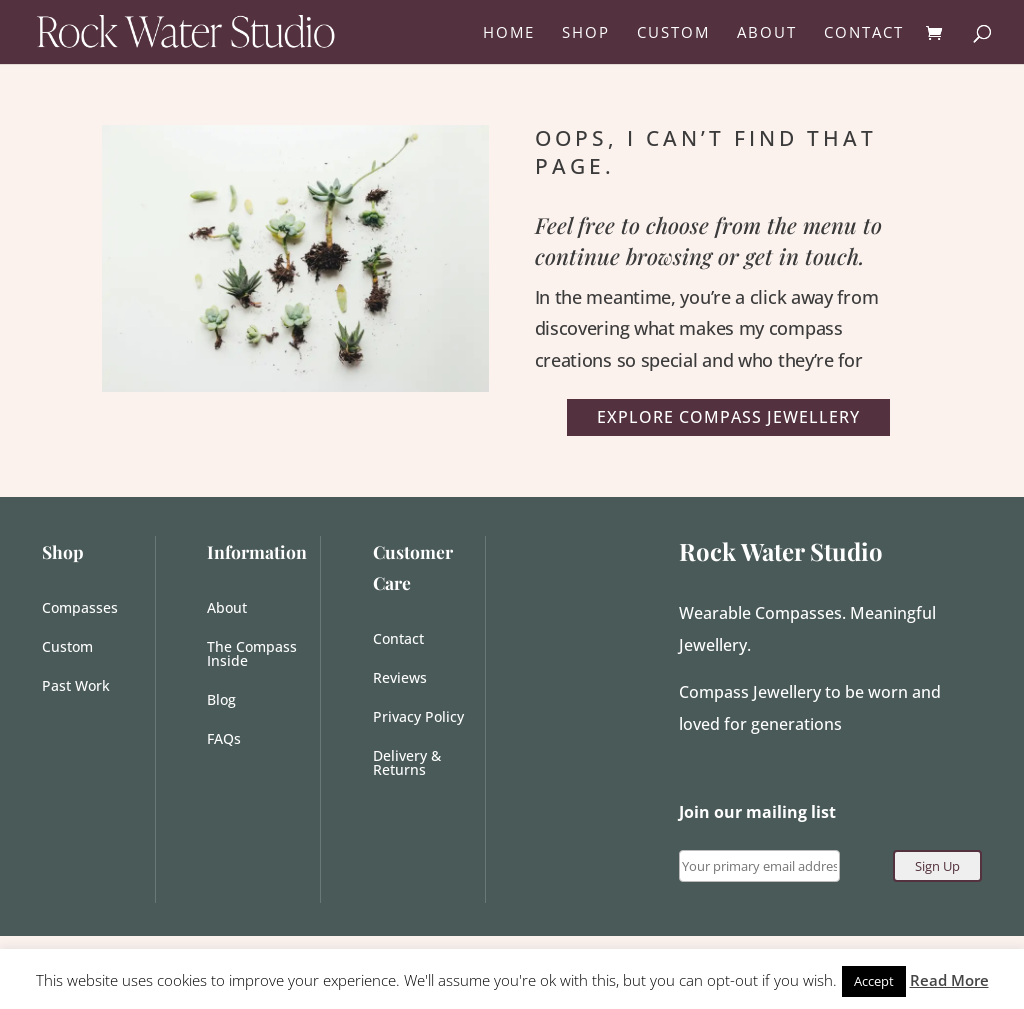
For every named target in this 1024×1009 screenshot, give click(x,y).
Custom (67, 648)
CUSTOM (673, 33)
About (227, 609)
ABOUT (767, 33)
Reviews (400, 679)
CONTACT (864, 33)
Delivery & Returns (407, 764)
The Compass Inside (252, 655)
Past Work (76, 687)
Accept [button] (874, 981)
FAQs (224, 740)
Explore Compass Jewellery (728, 417)
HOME (509, 33)
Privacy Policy (418, 718)
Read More (949, 980)
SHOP (586, 33)
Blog (221, 701)
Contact (398, 640)
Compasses (80, 609)
